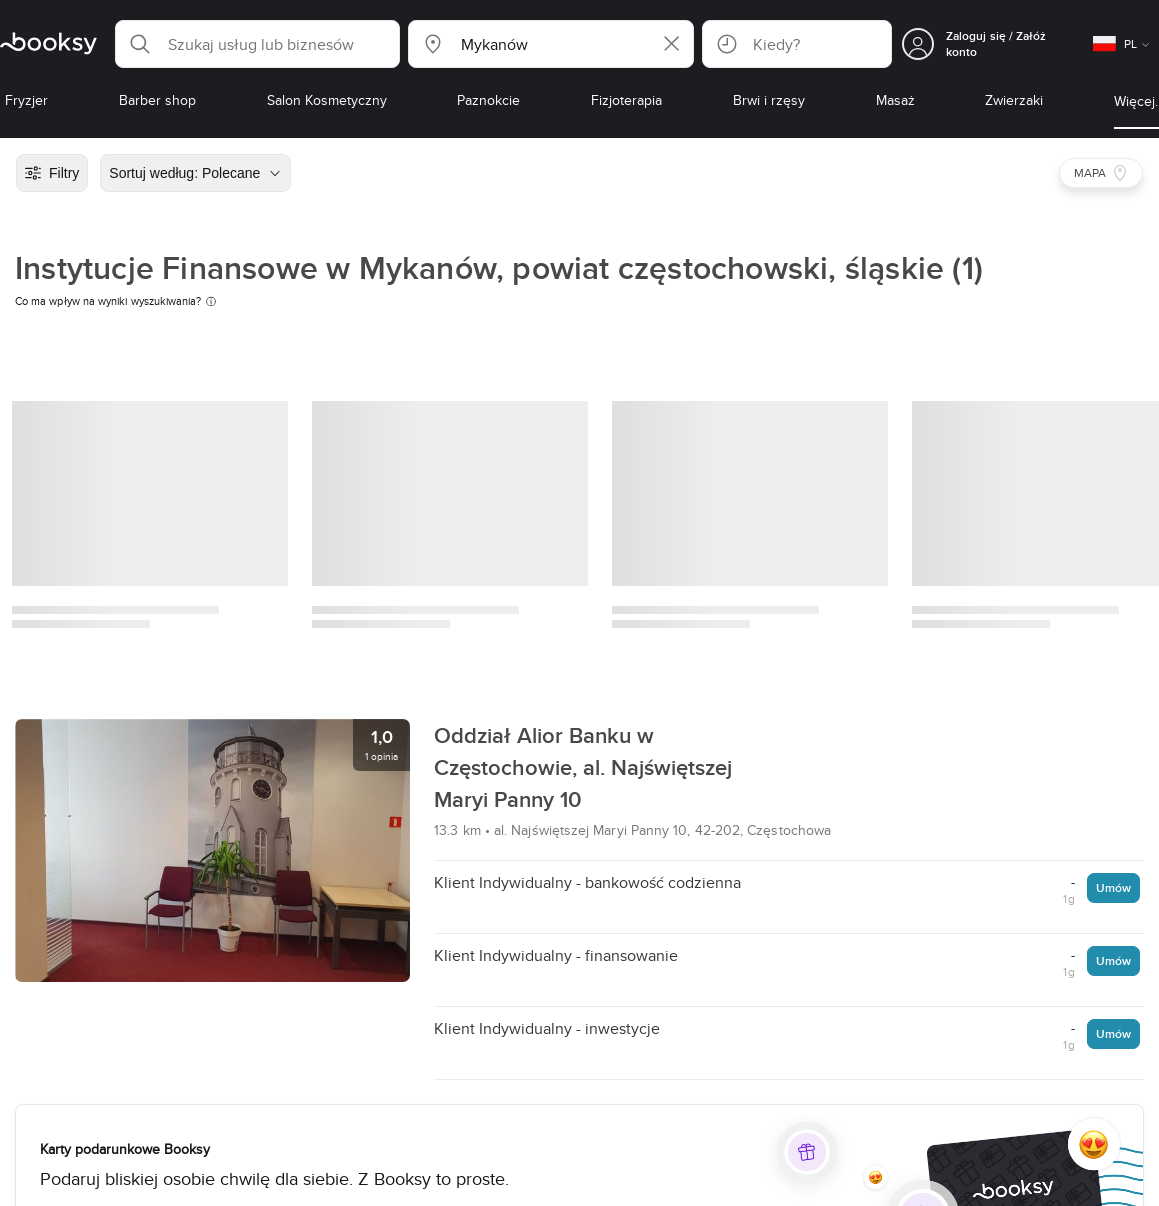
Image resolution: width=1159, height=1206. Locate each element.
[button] (257, 44)
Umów (1113, 887)
